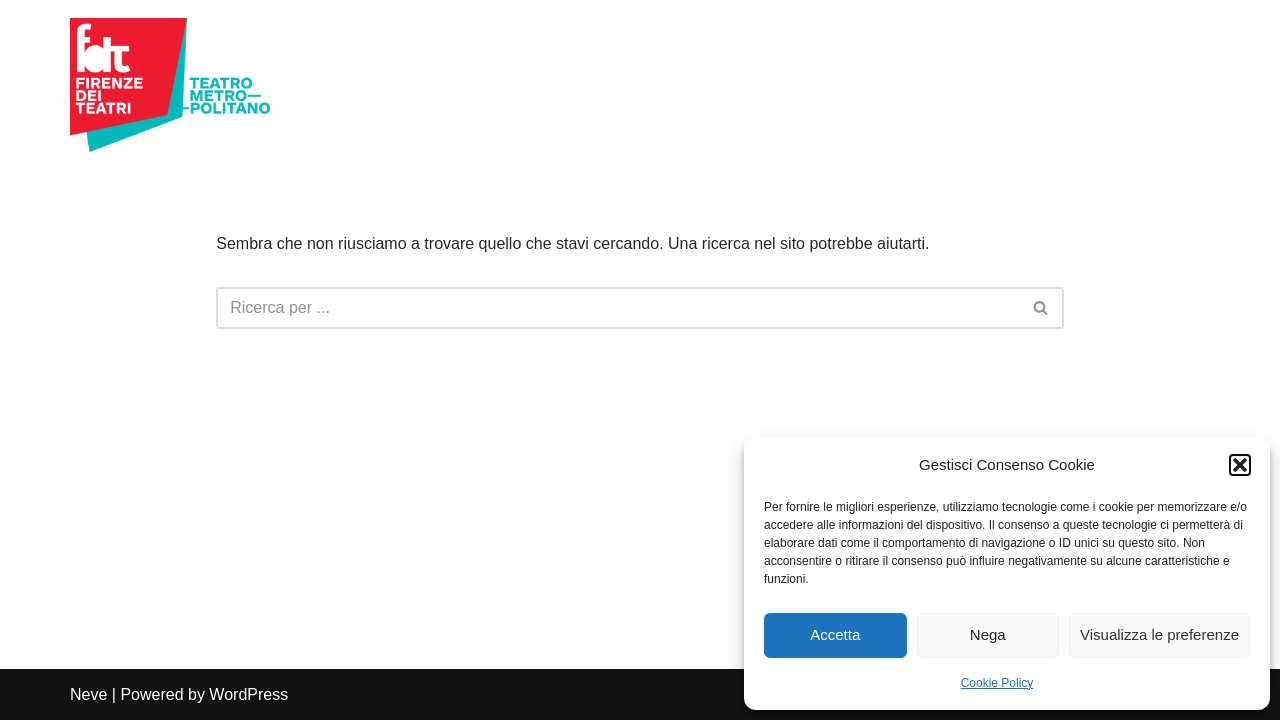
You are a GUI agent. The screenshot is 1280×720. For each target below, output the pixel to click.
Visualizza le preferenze (1159, 634)
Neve (88, 694)
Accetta (835, 634)
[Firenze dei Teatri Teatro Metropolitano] (170, 85)
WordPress (248, 694)
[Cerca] (617, 308)
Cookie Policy (997, 683)
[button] (1240, 465)
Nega (988, 634)
